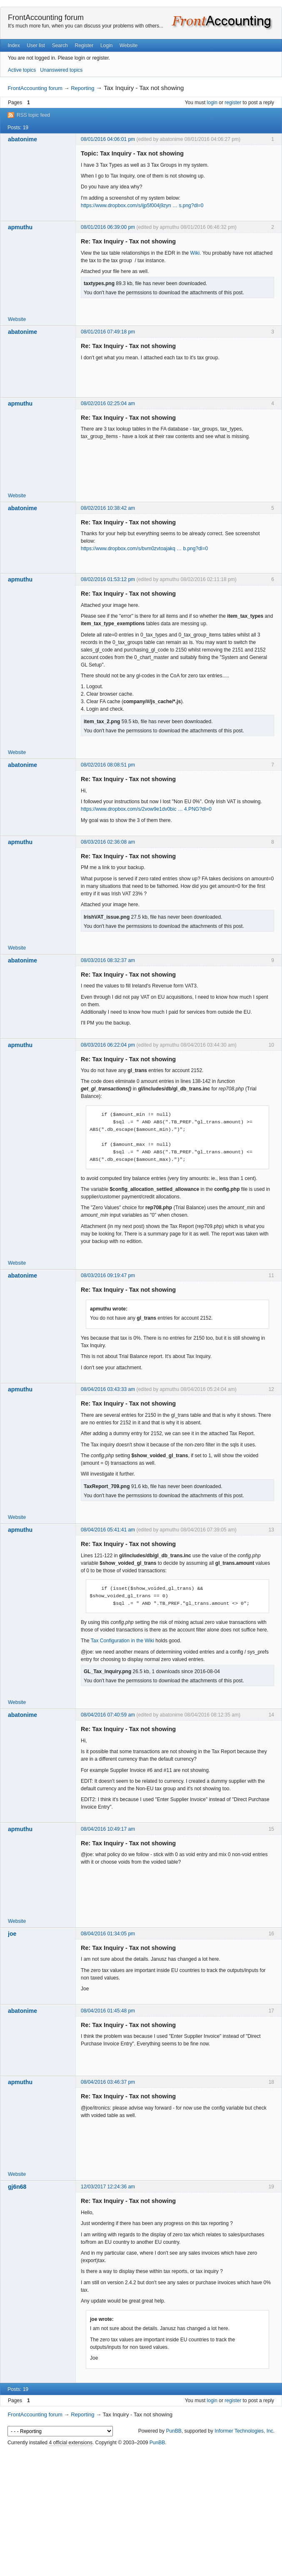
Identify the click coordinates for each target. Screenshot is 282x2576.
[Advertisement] (141, 2511)
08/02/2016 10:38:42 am (108, 508)
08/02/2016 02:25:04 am (108, 403)
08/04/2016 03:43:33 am (108, 1389)
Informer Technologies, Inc (244, 2431)
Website (128, 45)
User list (36, 45)
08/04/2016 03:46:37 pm (108, 2082)
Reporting (82, 88)
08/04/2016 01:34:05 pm (108, 1934)
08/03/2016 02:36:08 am (108, 842)
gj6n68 (17, 2186)
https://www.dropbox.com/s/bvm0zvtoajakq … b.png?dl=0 (144, 548)
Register (84, 45)
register (233, 102)
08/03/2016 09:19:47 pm (108, 1275)
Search (60, 45)
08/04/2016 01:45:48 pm (108, 2011)
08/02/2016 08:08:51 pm (108, 765)
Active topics (22, 70)
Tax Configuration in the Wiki (122, 1641)
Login (106, 45)
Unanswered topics (61, 70)
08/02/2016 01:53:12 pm (108, 579)
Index (13, 45)
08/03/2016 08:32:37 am (108, 960)
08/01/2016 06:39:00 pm (108, 227)
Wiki (195, 253)
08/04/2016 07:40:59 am (108, 1715)
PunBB (173, 2431)
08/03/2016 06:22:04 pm (108, 1045)
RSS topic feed (33, 115)
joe (12, 1933)
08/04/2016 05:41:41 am (108, 1530)
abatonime (22, 139)
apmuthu (20, 227)
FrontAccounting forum (46, 17)
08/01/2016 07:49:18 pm (108, 332)
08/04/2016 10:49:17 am (108, 1829)
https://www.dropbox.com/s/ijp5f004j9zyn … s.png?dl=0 (142, 205)
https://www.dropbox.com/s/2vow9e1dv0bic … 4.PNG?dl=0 (146, 809)
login (212, 102)
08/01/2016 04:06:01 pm (108, 139)
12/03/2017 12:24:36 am (108, 2187)
